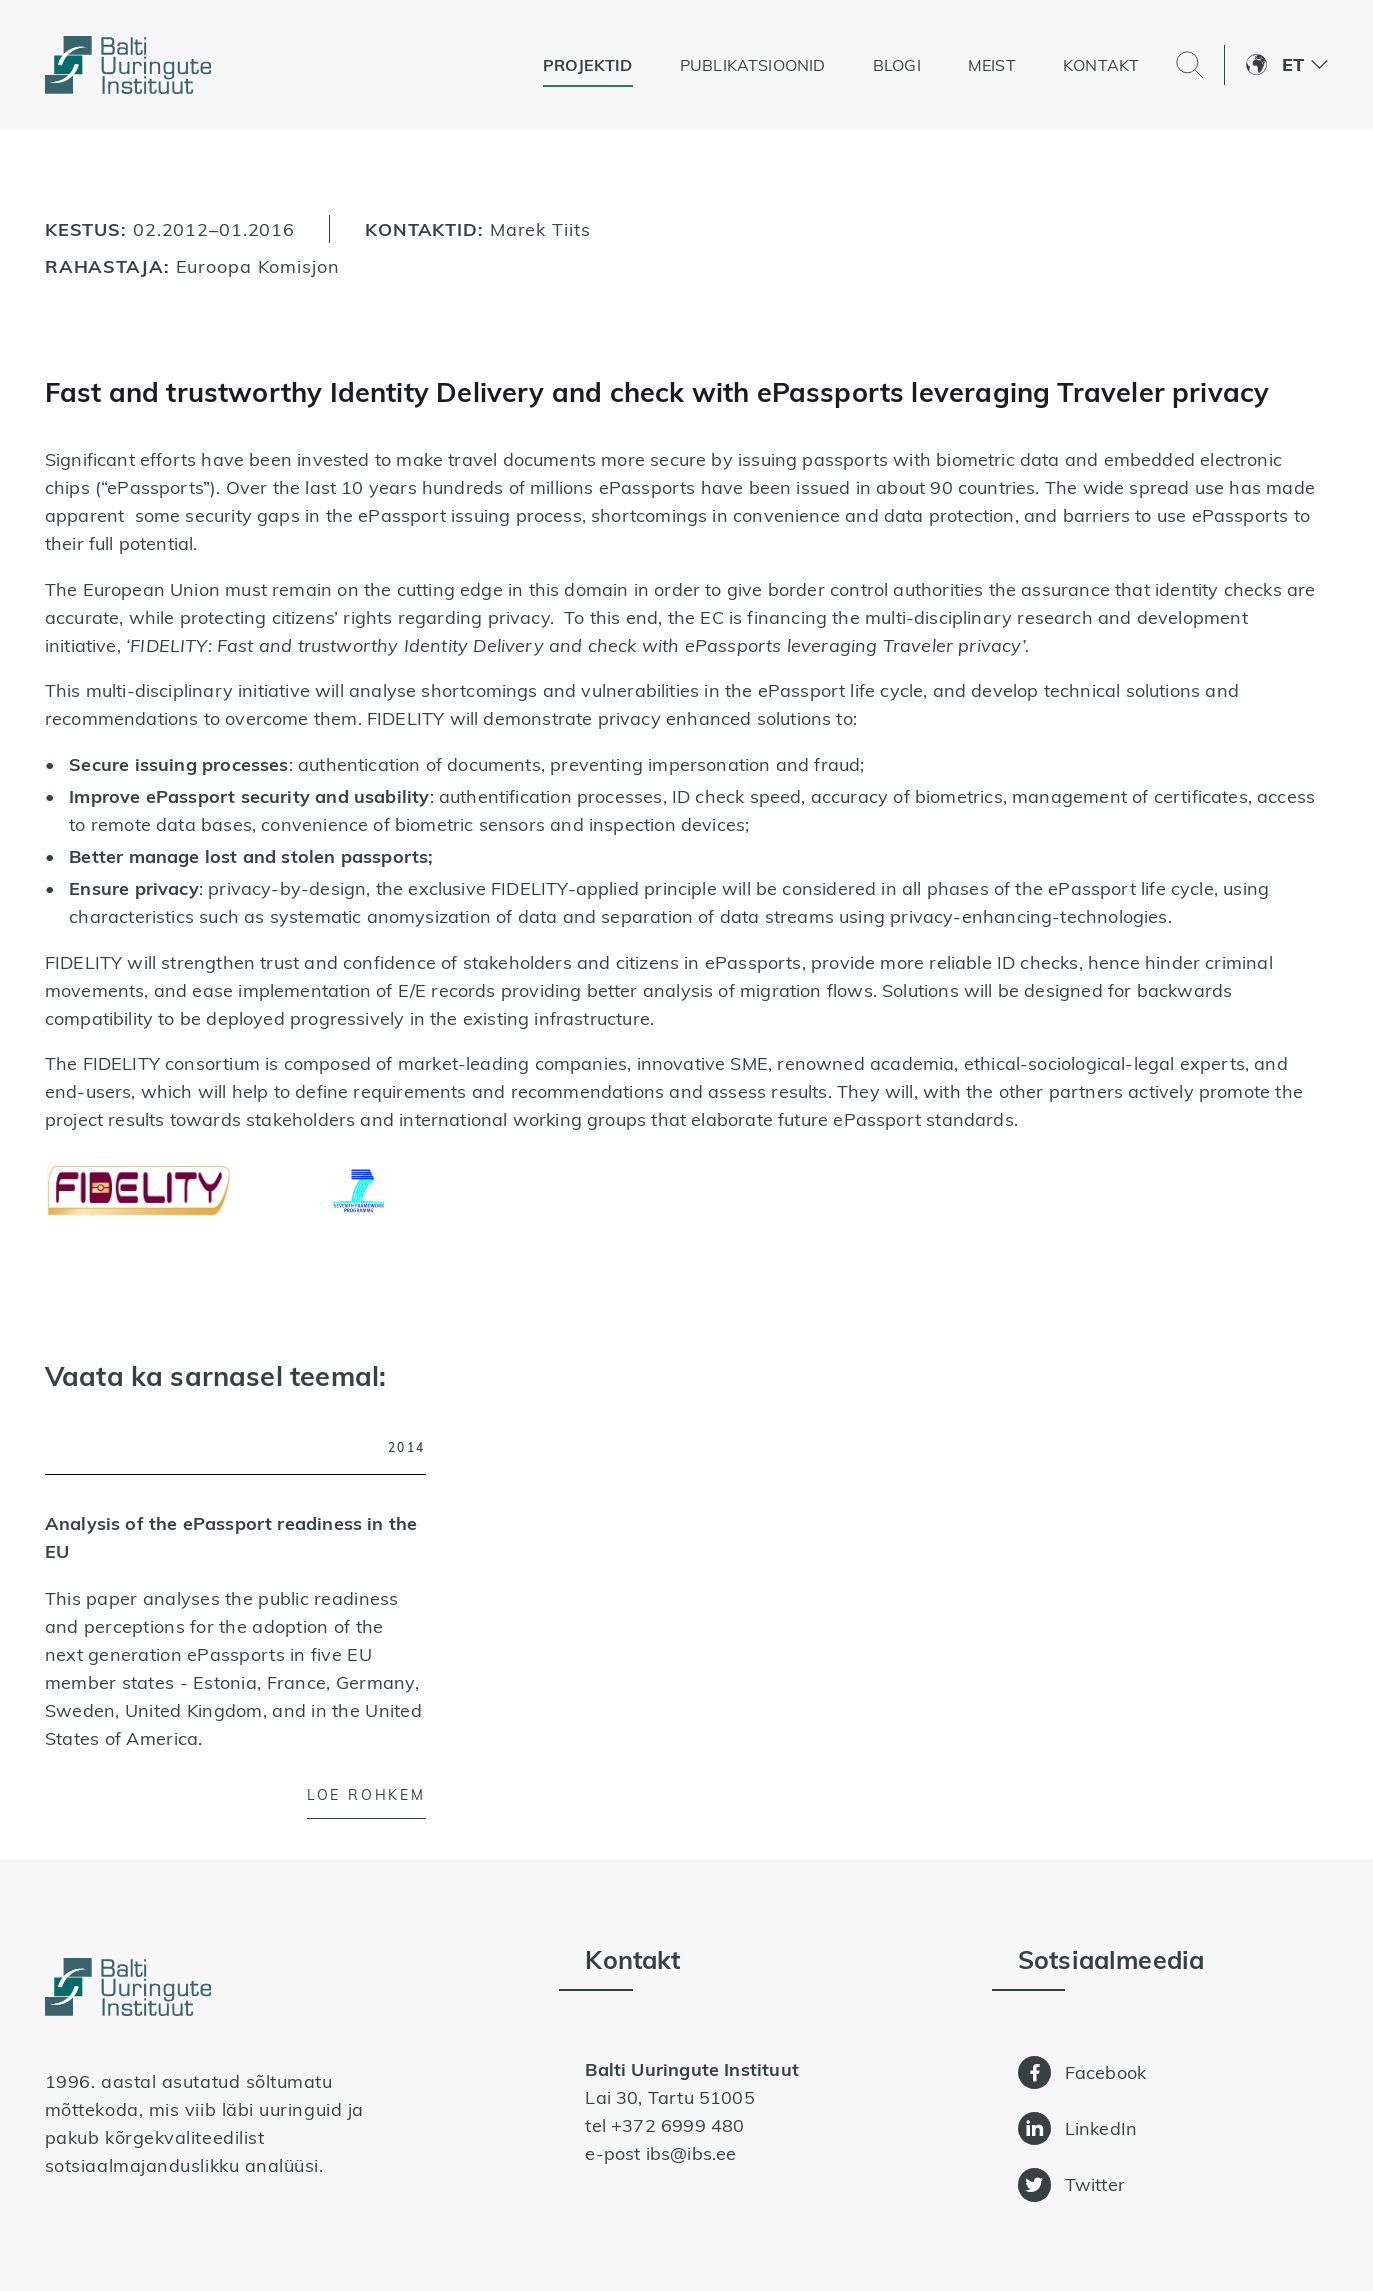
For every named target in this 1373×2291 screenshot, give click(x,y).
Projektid (588, 65)
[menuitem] (1305, 65)
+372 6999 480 (677, 2125)
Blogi (897, 65)
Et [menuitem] (1293, 64)
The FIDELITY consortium (155, 1063)
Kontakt (1101, 65)
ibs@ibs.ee (691, 2153)
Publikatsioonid (753, 65)
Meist (992, 65)
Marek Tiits (540, 229)
